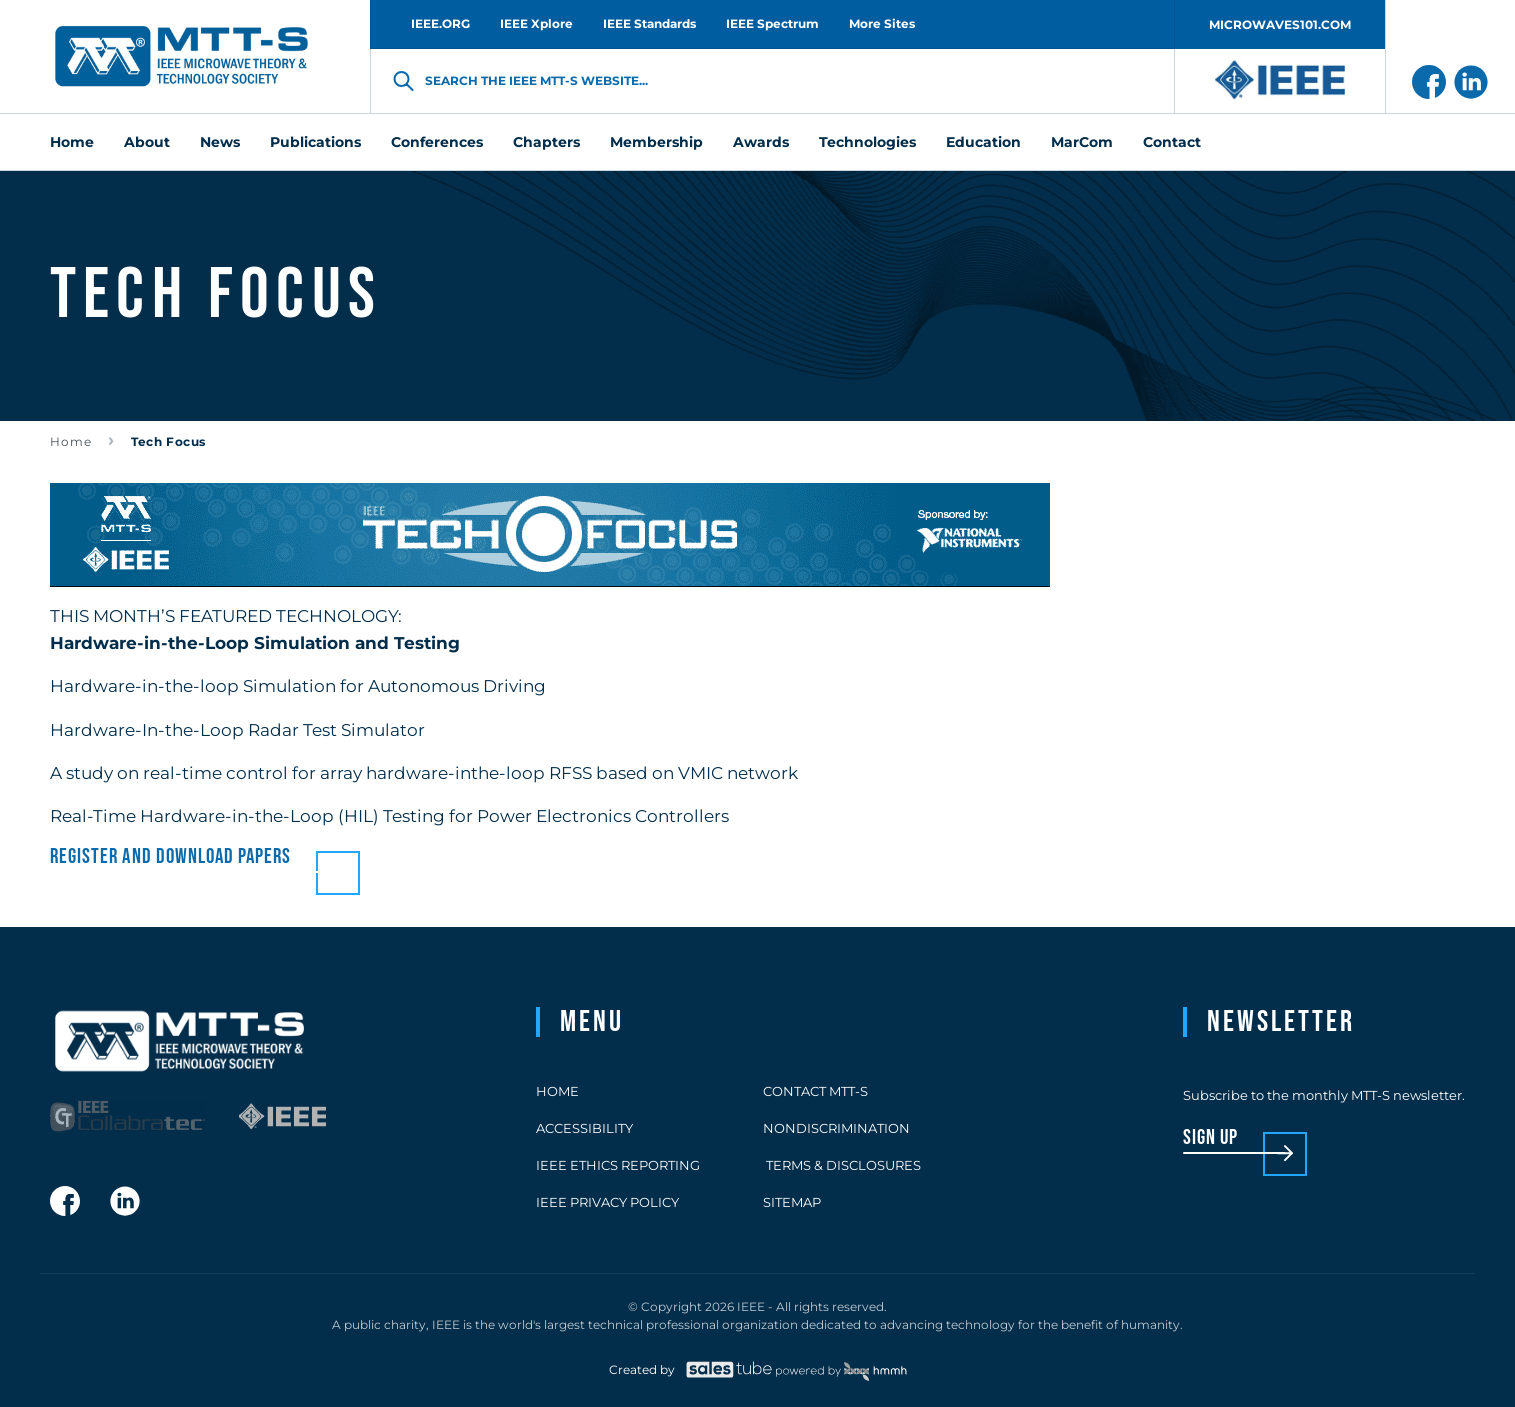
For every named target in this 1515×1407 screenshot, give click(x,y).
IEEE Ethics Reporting (618, 1165)
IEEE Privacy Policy (607, 1202)
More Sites (882, 23)
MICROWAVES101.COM (1280, 24)
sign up (1210, 1138)
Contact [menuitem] (1172, 142)
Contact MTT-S (815, 1091)
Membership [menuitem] (656, 142)
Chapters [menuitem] (546, 142)
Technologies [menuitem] (867, 142)
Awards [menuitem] (761, 142)
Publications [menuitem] (315, 142)
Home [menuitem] (72, 142)
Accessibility (584, 1128)
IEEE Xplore (536, 23)
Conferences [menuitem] (437, 142)
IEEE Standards (649, 23)
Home (71, 441)
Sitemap (792, 1202)
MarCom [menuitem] (1082, 142)
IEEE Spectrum (772, 23)
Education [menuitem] (983, 142)
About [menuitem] (147, 142)
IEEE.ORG (440, 23)
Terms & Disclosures (842, 1165)
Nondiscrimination (836, 1128)
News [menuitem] (220, 142)
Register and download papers (170, 856)
